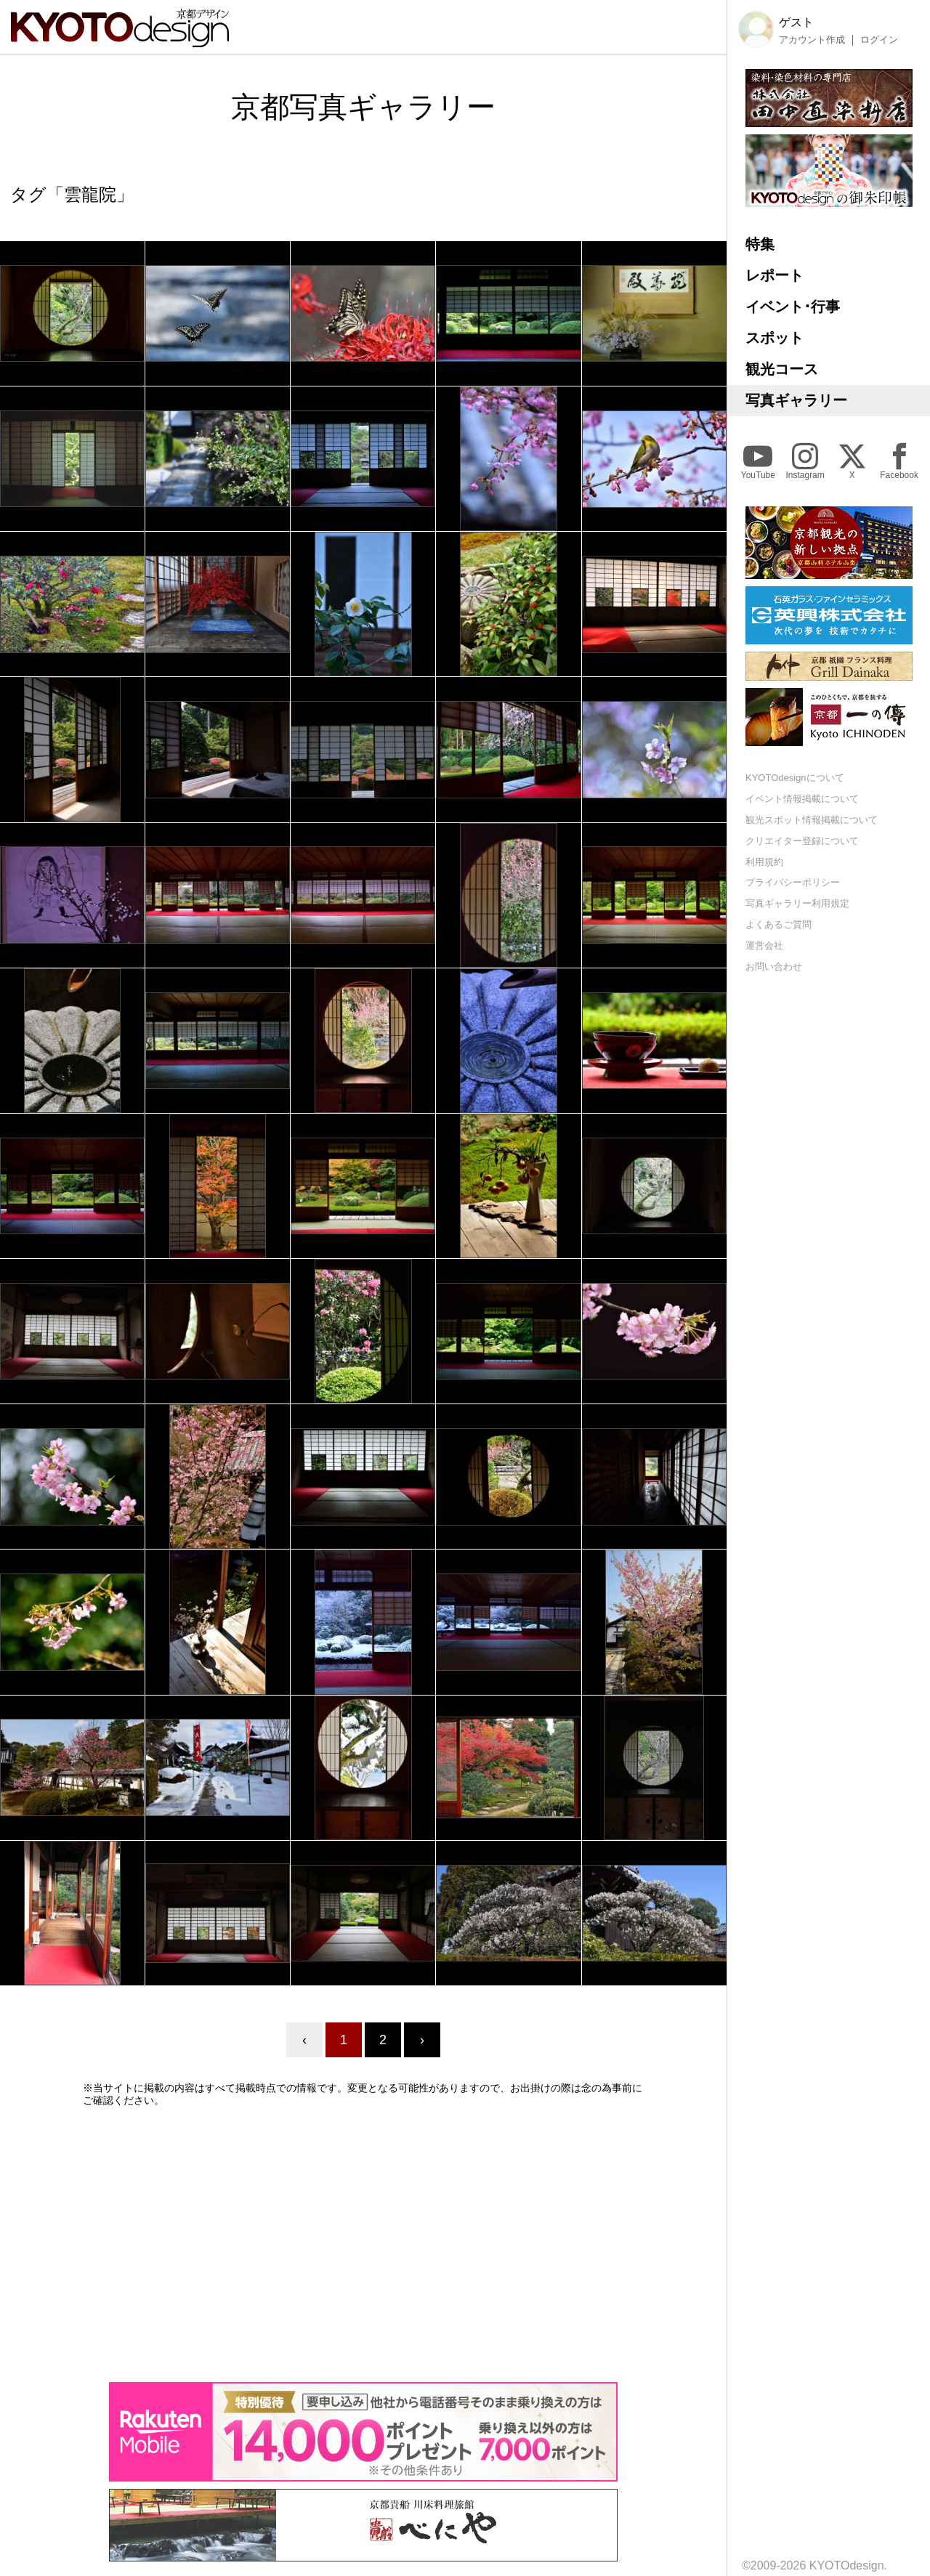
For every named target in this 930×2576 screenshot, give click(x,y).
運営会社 (764, 945)
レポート (774, 275)
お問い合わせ (773, 966)
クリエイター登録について (802, 840)
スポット (774, 338)
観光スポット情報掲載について (811, 819)
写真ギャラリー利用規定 (797, 903)
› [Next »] (422, 2040)
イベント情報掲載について (802, 798)
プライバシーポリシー (792, 882)
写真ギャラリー (796, 400)
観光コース (781, 369)
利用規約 (764, 861)
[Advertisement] (363, 2244)
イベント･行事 (792, 307)
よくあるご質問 (778, 924)
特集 (760, 244)
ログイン (879, 40)
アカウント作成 (812, 40)
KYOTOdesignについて (794, 777)
